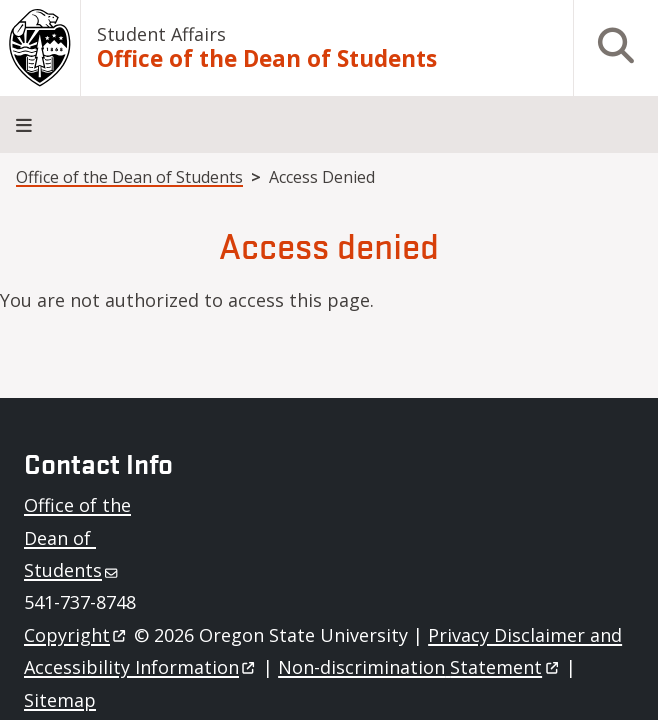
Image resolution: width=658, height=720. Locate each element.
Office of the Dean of (77, 537)
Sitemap (60, 700)
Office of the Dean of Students (267, 59)
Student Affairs (161, 34)
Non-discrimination (419, 667)
